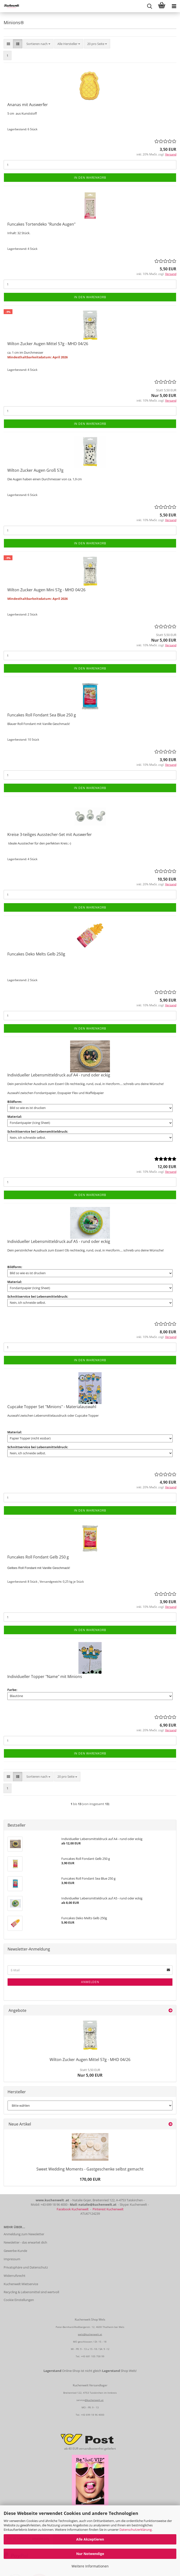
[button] (8, 44)
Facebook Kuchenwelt (73, 2209)
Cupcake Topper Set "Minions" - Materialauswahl (51, 1406)
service (80, 2400)
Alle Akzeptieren (90, 2539)
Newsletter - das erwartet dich (25, 2242)
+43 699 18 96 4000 (92, 2414)
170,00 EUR (90, 2179)
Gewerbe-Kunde (15, 2250)
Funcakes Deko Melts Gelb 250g (36, 954)
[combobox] (38, 44)
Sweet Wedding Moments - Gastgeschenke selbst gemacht (90, 2169)
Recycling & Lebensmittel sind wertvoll (31, 2292)
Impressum (12, 2259)
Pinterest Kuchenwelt (108, 2209)
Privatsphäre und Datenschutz (26, 2267)
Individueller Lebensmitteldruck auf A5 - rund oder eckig (58, 1241)
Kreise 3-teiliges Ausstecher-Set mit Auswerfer (49, 834)
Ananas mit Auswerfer (27, 104)
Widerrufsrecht (14, 2275)
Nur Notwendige (90, 2553)
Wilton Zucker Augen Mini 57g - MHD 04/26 (46, 589)
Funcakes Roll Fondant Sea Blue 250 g (41, 715)
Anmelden (90, 1982)
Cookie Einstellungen (19, 2300)
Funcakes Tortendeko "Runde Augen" (41, 224)
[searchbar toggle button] (149, 6)
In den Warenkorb (90, 177)
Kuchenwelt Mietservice (21, 2284)
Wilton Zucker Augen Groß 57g (35, 470)
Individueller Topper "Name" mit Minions (44, 1676)
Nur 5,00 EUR (90, 2073)
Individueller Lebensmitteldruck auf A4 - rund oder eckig (58, 1075)
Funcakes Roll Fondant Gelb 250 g (38, 1557)
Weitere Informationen (90, 2566)
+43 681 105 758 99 (92, 2356)
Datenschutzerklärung (135, 2529)
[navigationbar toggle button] (174, 6)
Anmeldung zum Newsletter (24, 2234)
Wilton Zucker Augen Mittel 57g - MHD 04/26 (47, 343)
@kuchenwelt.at (94, 2400)
